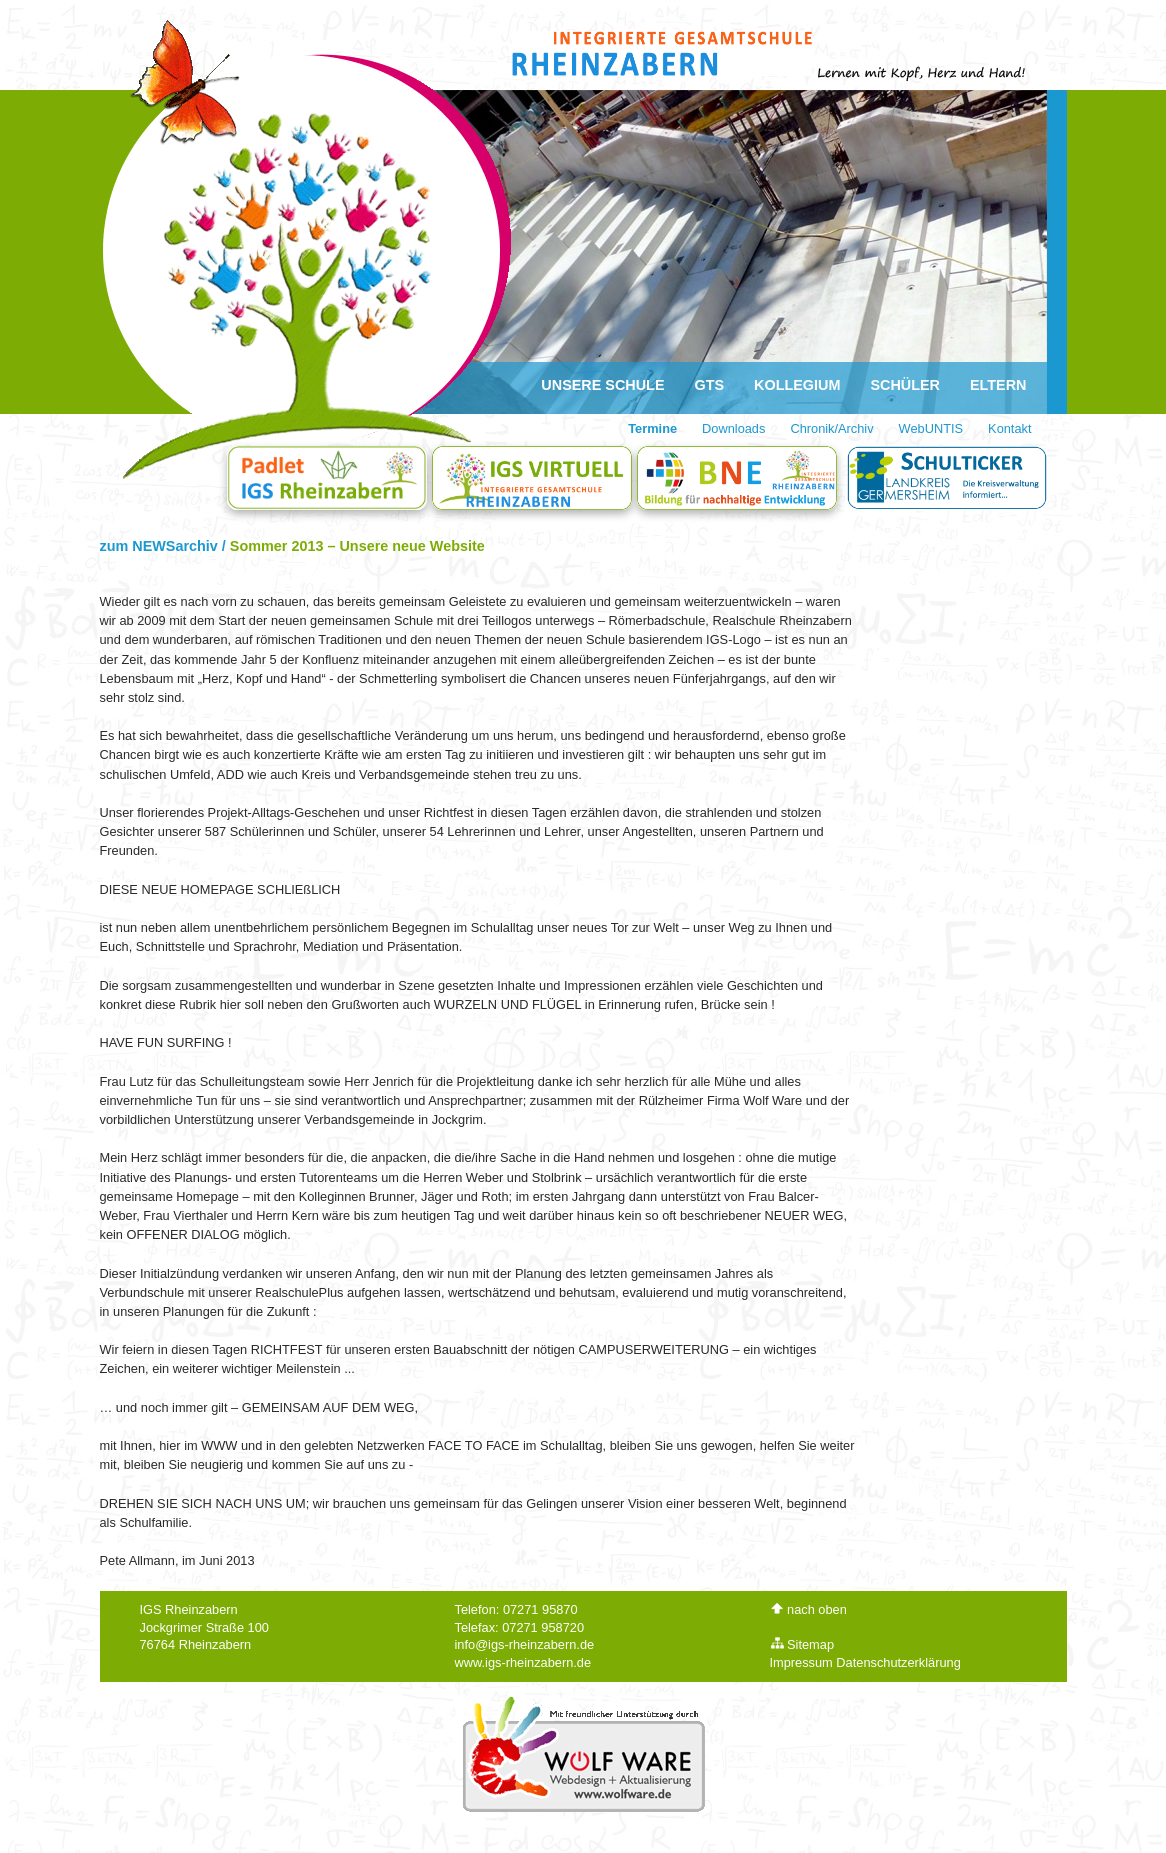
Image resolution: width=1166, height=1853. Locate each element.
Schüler (905, 385)
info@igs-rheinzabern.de (525, 1644)
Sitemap (802, 1644)
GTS (710, 385)
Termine (652, 428)
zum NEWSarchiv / (165, 546)
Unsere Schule (602, 385)
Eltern (998, 385)
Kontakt (1009, 428)
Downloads (733, 428)
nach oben (808, 1609)
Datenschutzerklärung (898, 1662)
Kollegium (797, 385)
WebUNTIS (931, 428)
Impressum (801, 1662)
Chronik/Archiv (831, 428)
